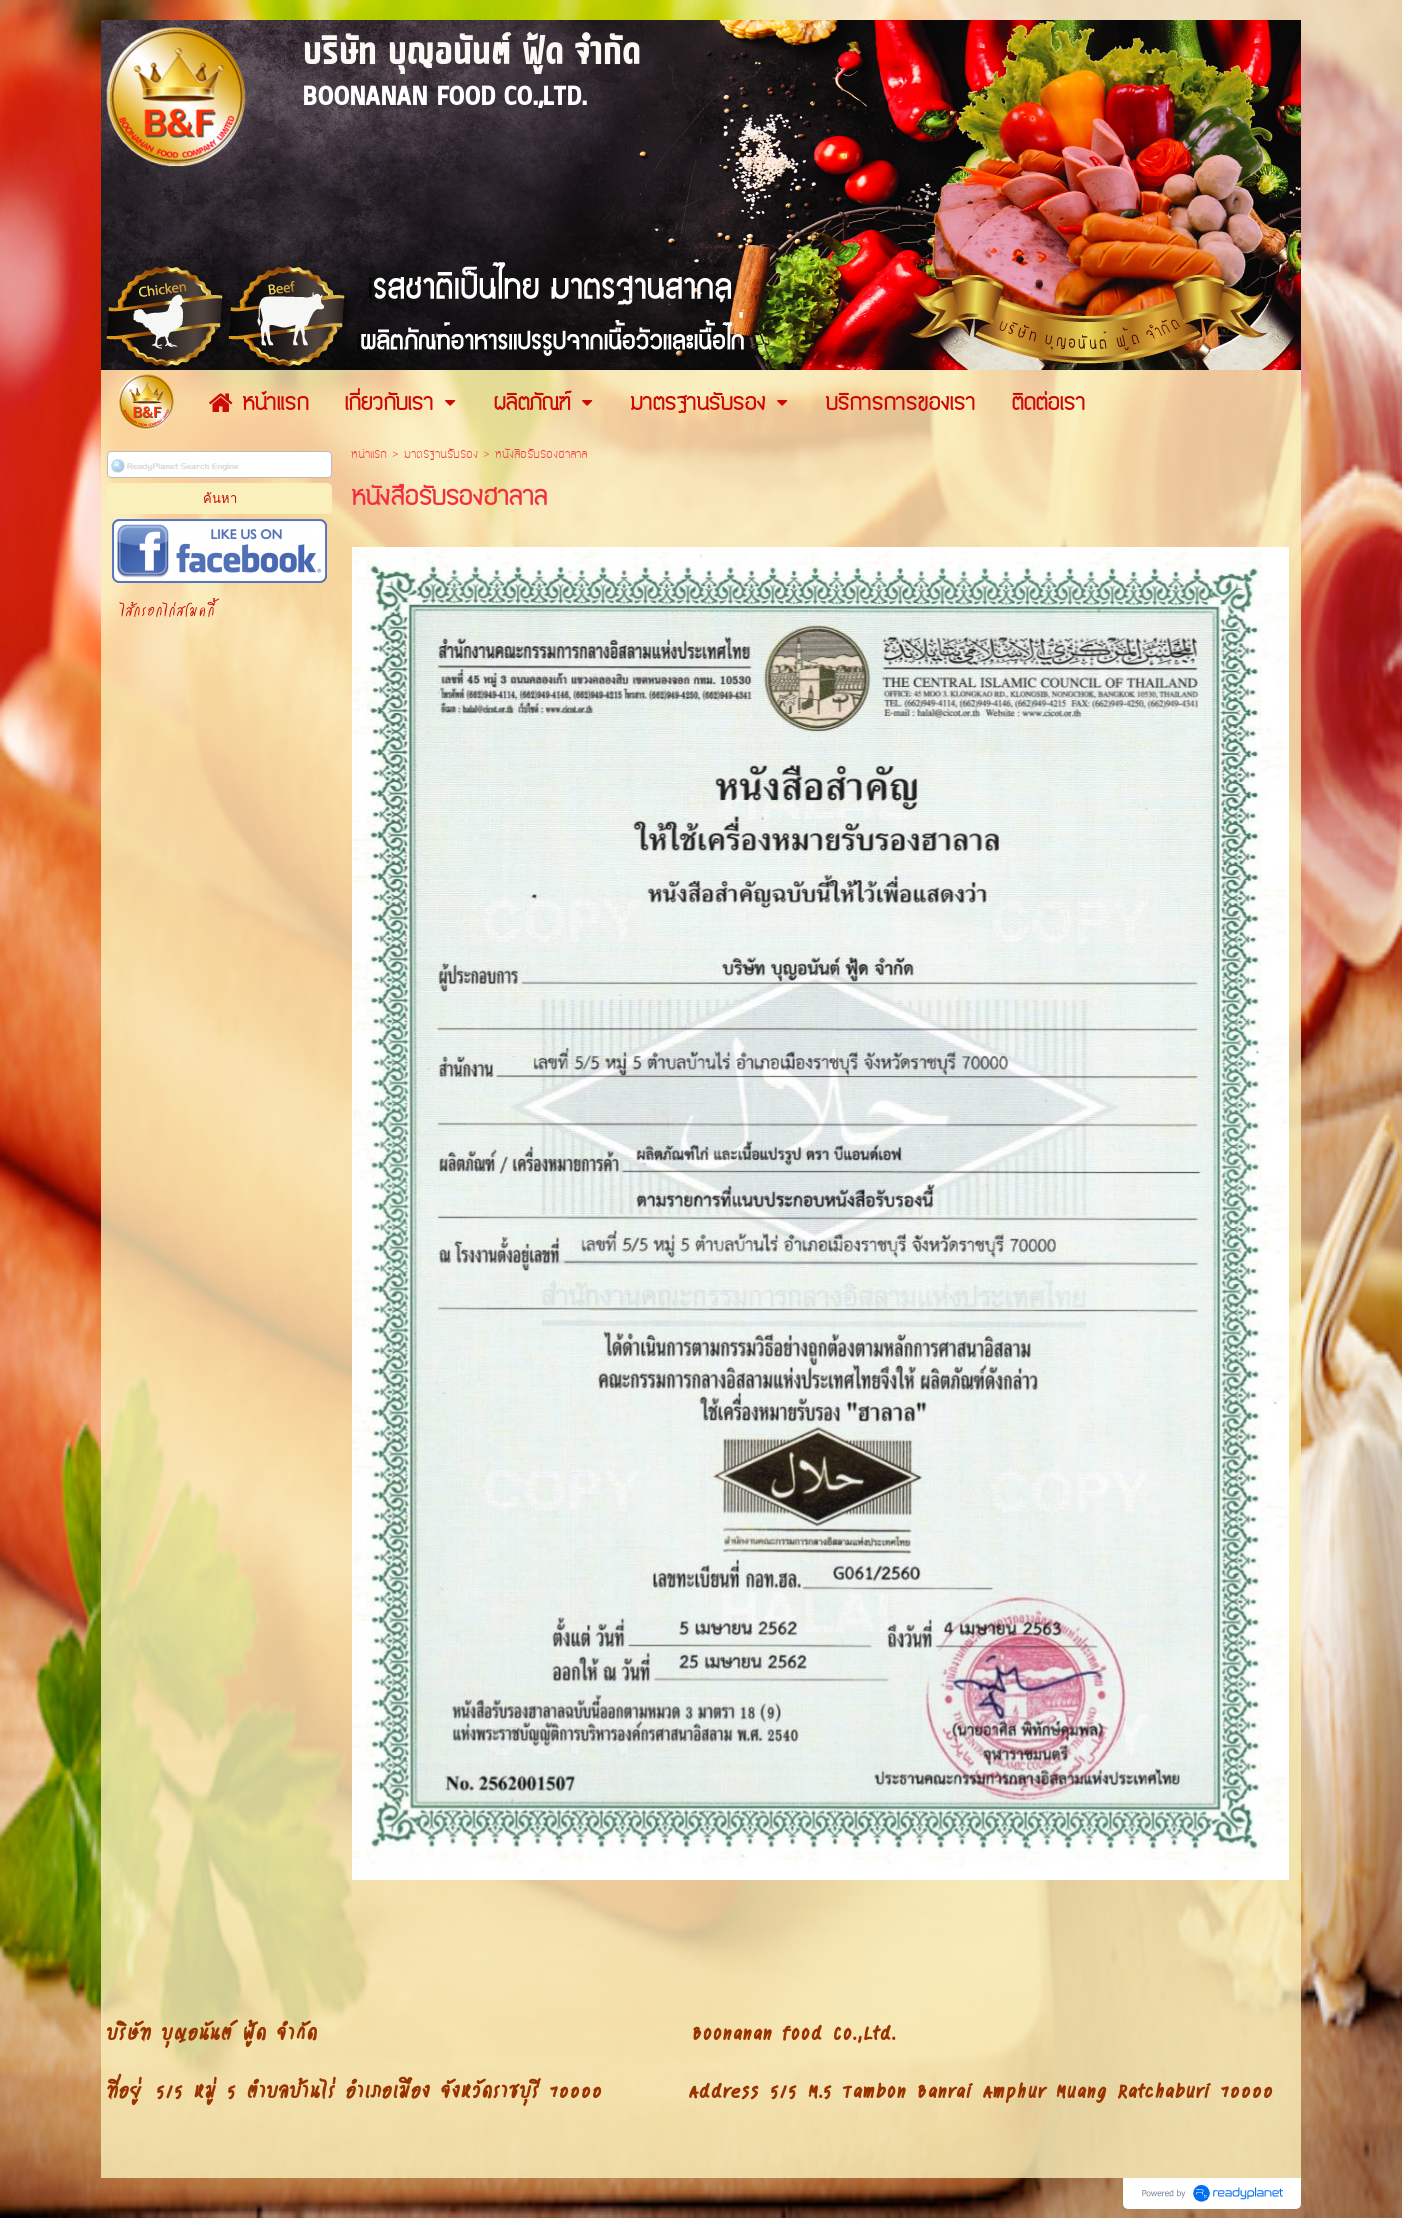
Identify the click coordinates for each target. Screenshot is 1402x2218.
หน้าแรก (369, 454)
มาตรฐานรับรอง (441, 454)
